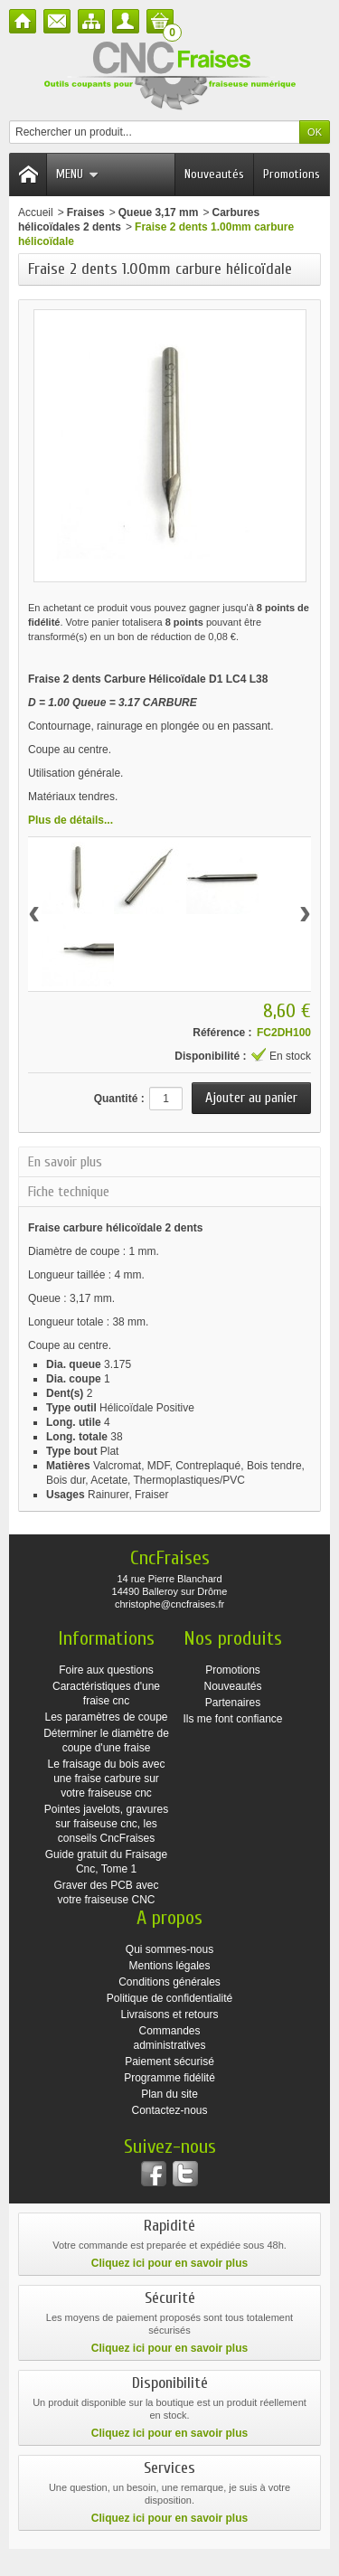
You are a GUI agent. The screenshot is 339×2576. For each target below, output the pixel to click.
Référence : (222, 1032)
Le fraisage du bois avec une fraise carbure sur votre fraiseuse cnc (106, 1778)
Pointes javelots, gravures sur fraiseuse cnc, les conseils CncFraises (106, 1824)
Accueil (35, 212)
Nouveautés (214, 174)
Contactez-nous (169, 2110)
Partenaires (232, 1702)
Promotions (291, 174)
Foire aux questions (106, 1670)
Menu (77, 174)
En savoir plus (65, 1162)
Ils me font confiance (232, 1719)
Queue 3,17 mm (158, 212)
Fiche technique (68, 1192)
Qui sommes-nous (169, 1949)
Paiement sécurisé (169, 2061)
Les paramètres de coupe (105, 1717)
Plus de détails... (70, 820)
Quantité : (119, 1098)
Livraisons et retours (169, 2014)
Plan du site (169, 2094)
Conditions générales (169, 1982)
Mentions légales (169, 1965)
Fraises (86, 212)
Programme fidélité (169, 2077)
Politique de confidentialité (169, 1998)
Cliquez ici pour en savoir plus (169, 2263)
